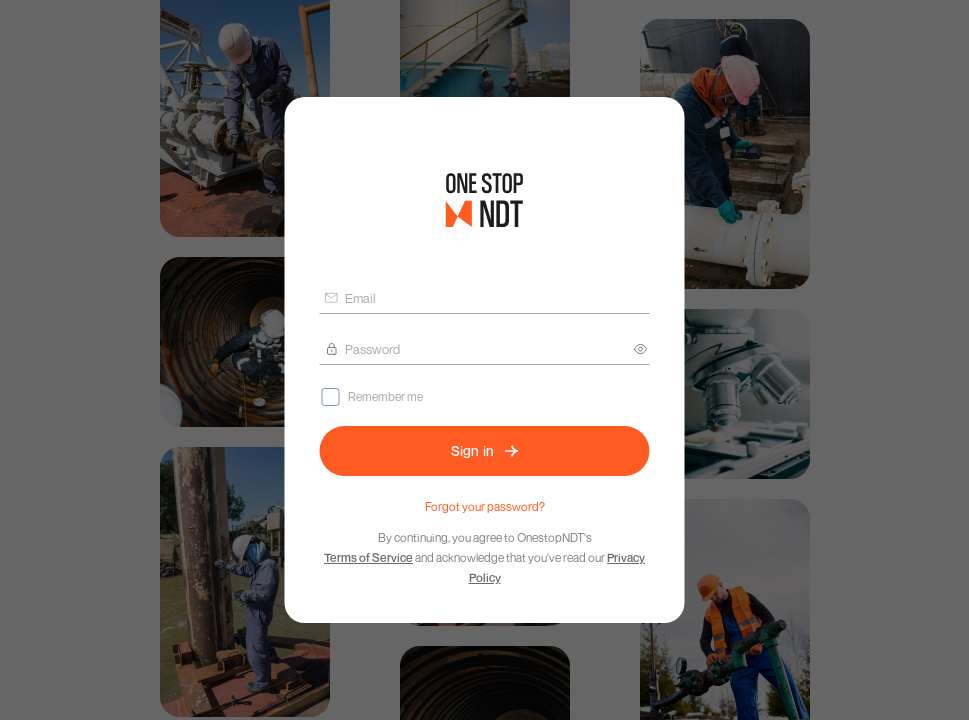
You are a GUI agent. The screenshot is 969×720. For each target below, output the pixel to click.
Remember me (385, 396)
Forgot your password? (485, 506)
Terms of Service (368, 557)
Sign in (485, 450)
